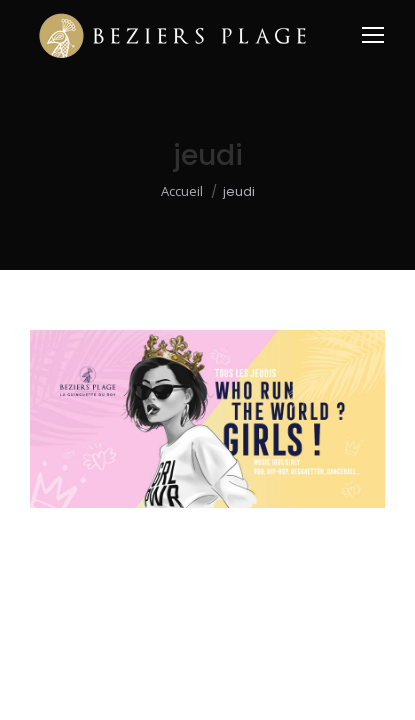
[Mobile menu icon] (373, 35)
